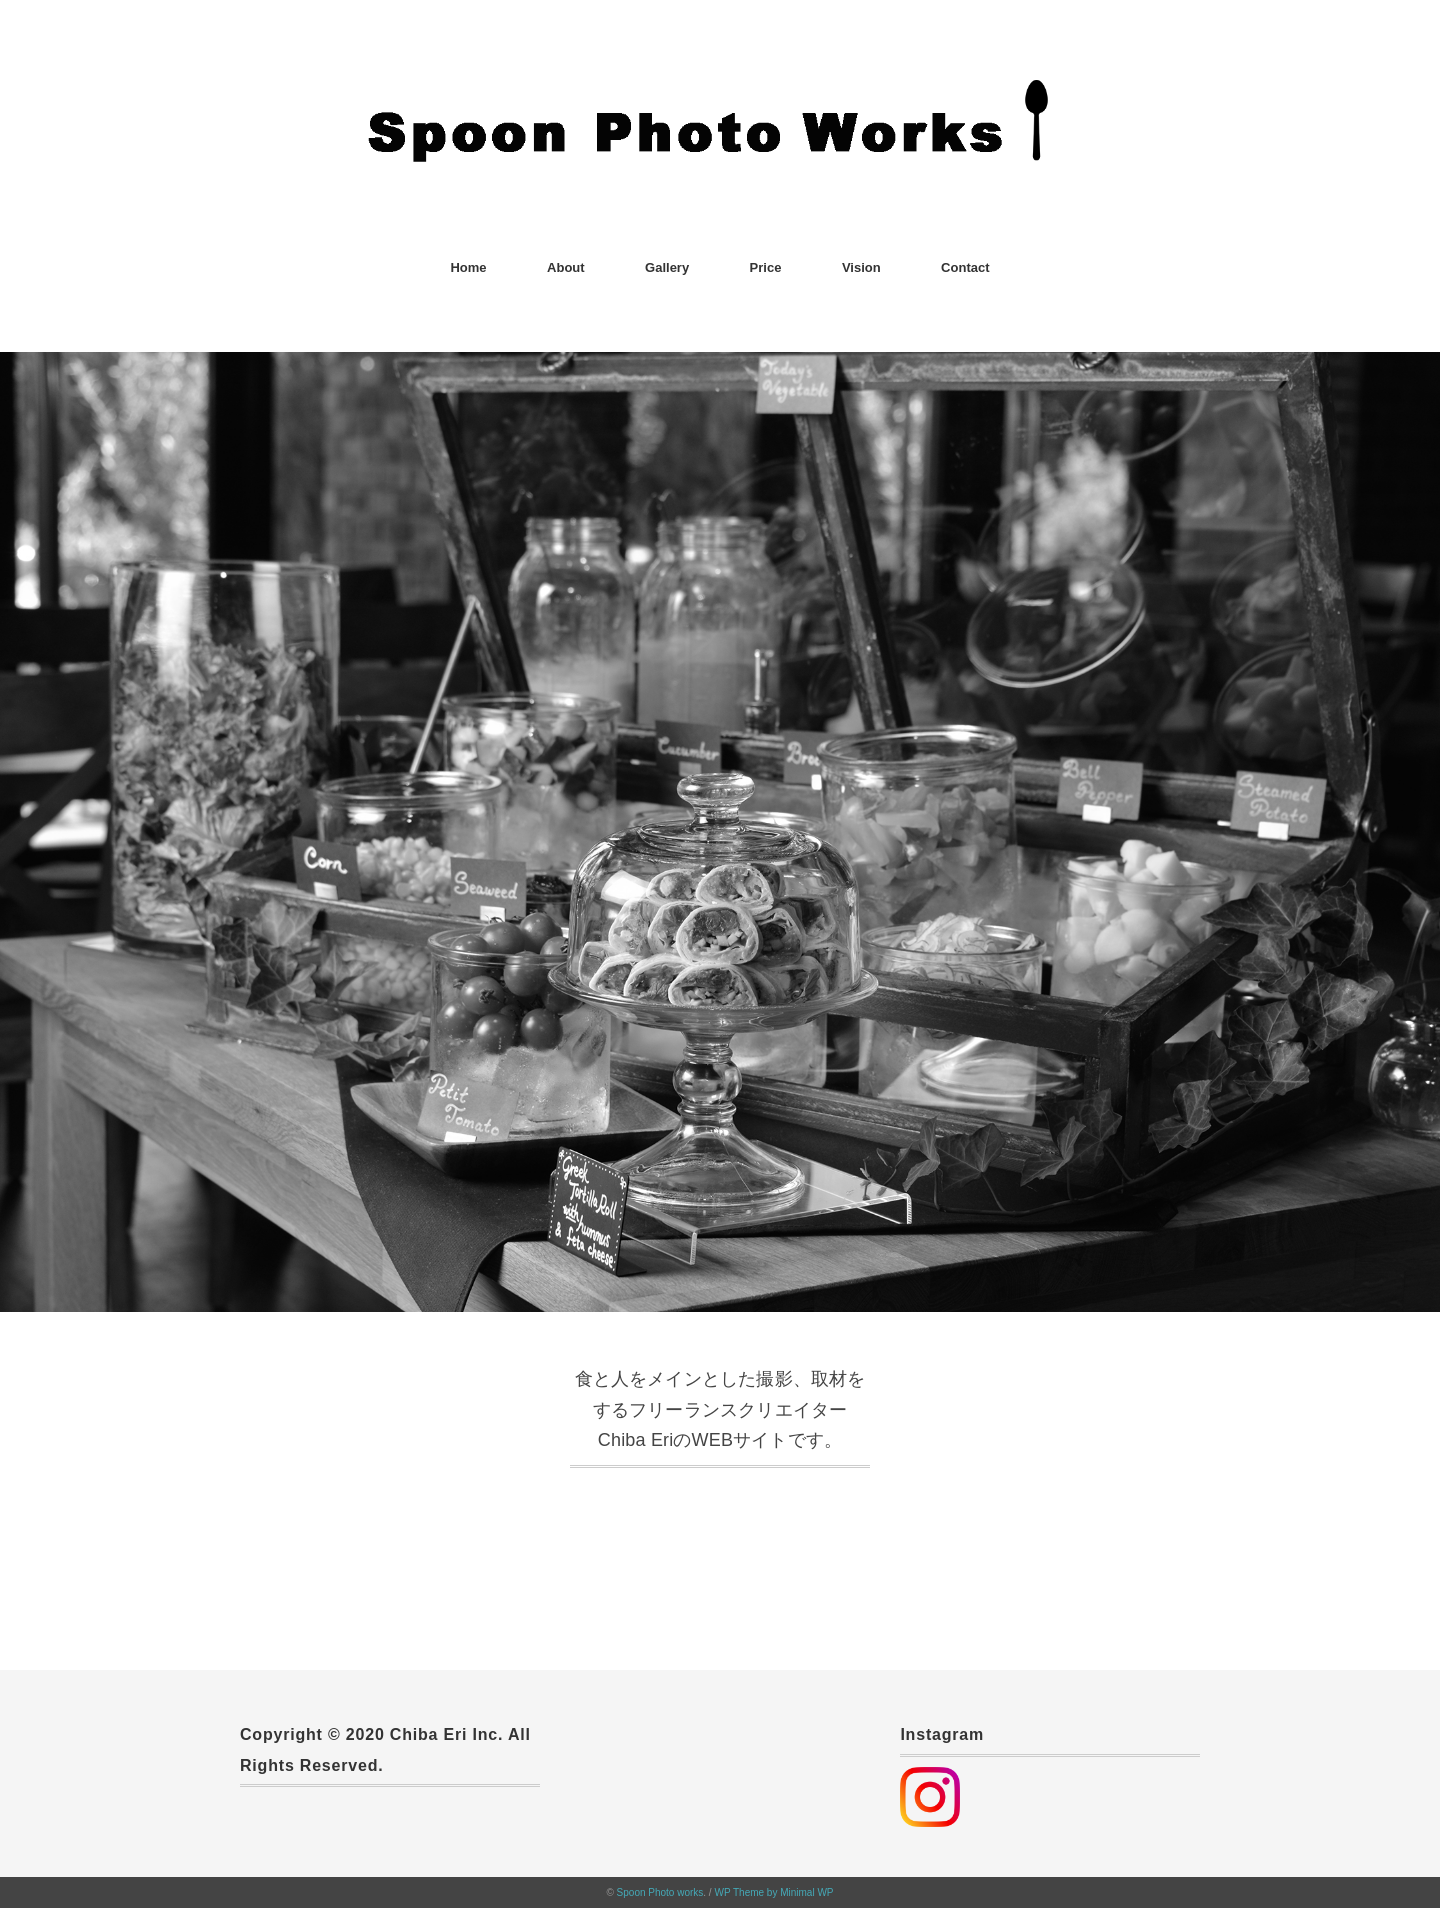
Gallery (667, 267)
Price (766, 267)
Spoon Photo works (660, 1892)
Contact (965, 267)
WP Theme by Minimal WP (773, 1892)
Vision (861, 267)
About (566, 267)
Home (468, 267)
